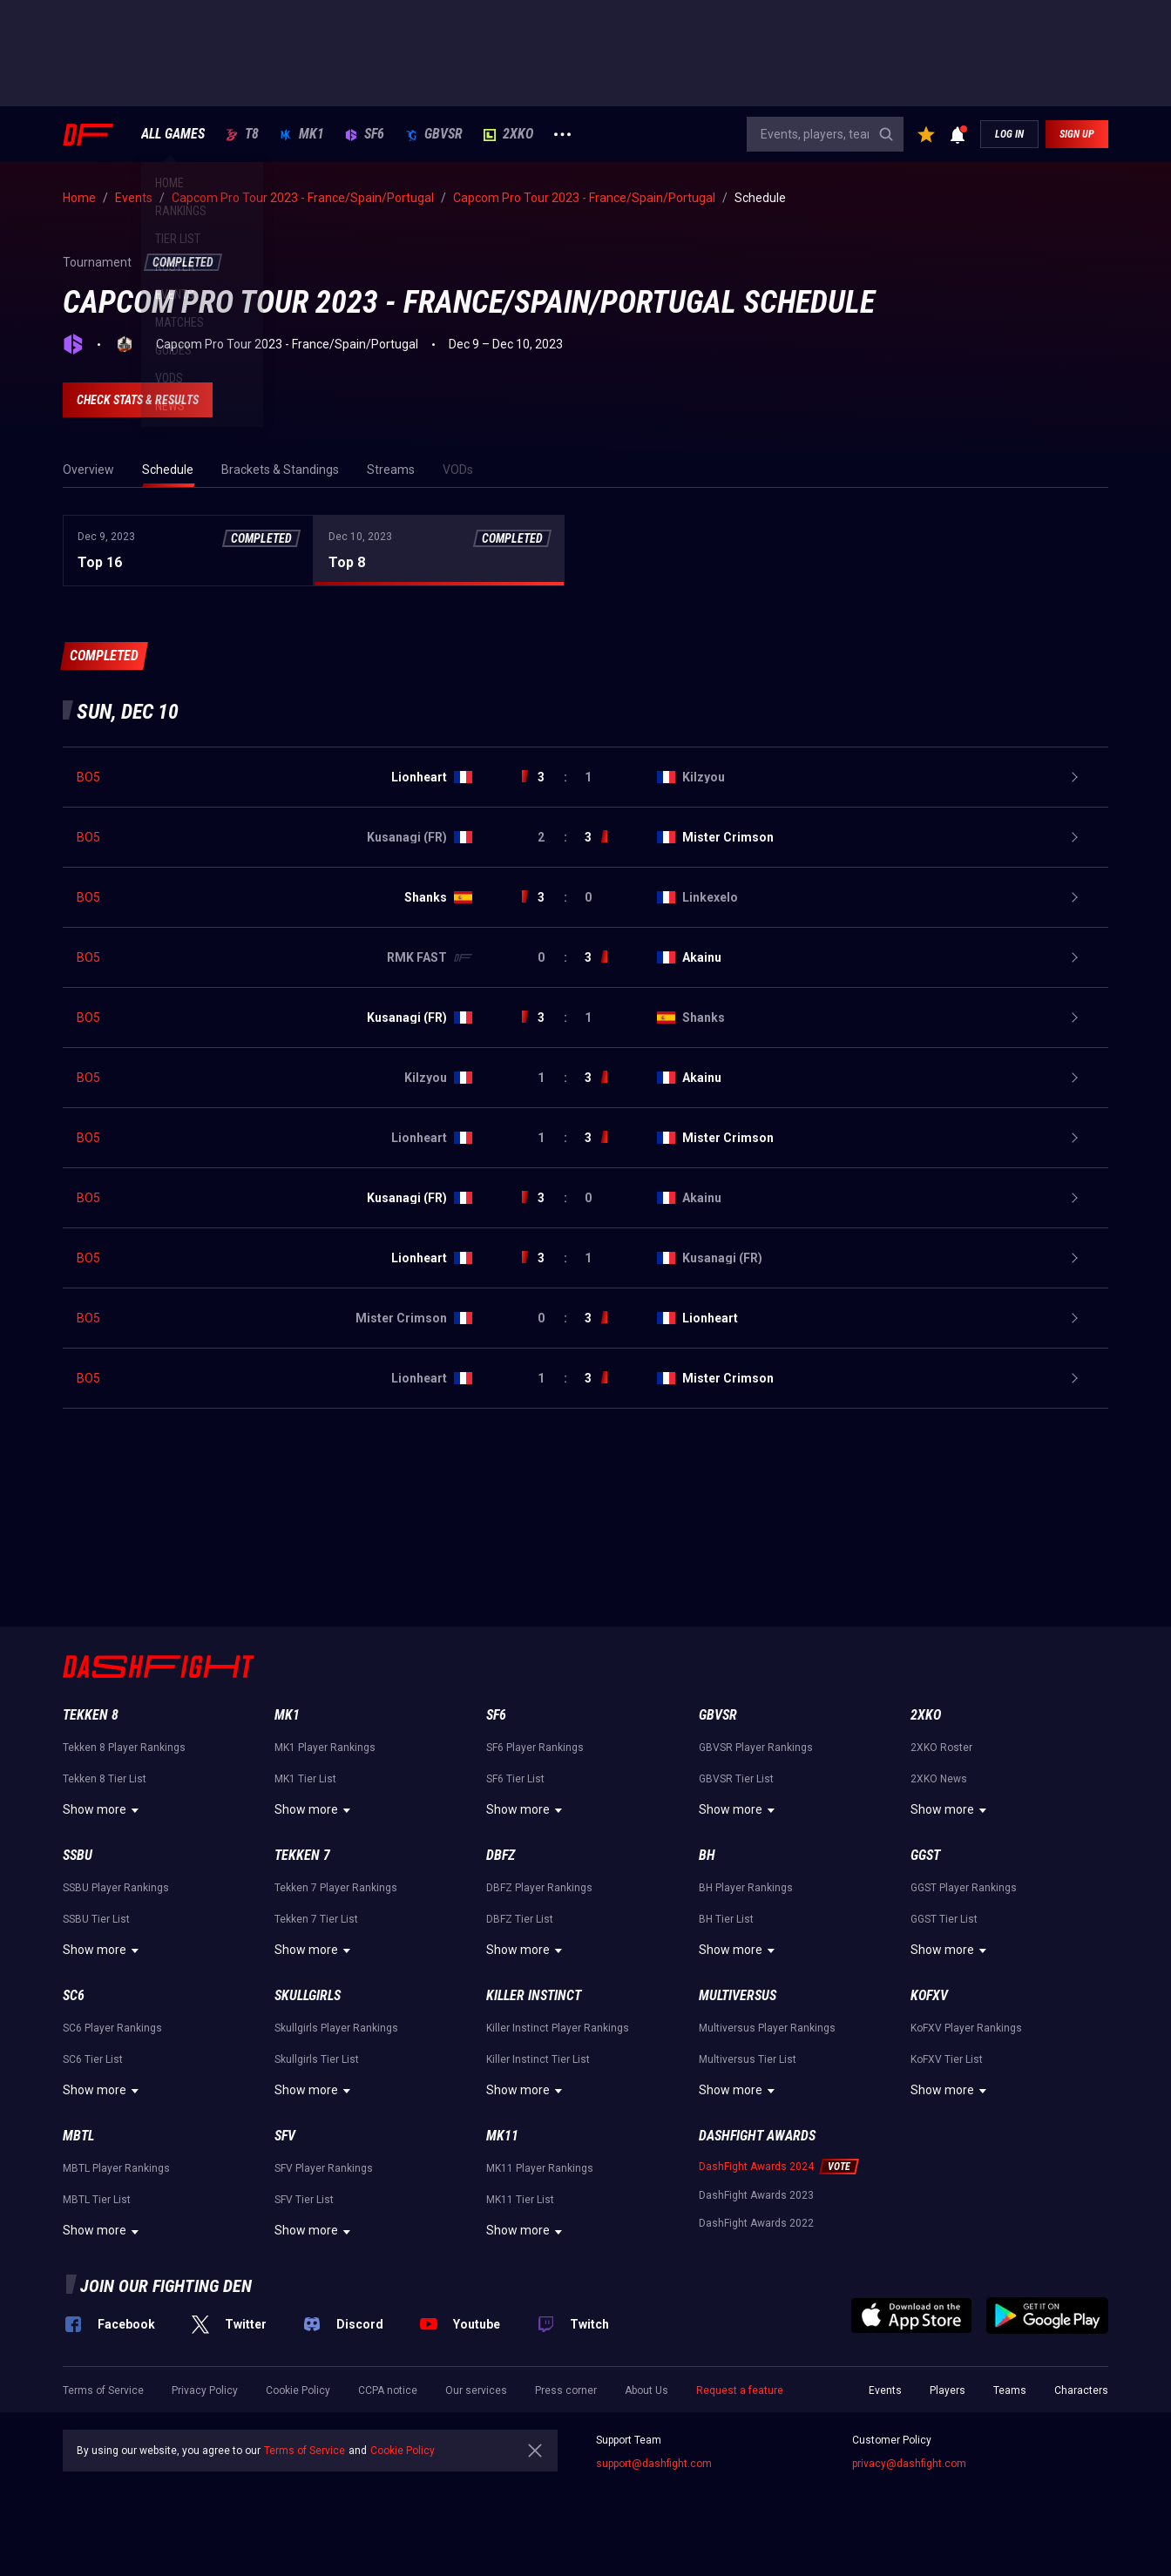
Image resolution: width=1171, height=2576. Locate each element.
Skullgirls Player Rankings (336, 2028)
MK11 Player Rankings (539, 2168)
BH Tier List (726, 1919)
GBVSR (434, 134)
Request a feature (739, 2390)
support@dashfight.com (654, 2464)
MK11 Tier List (520, 2200)
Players (947, 2390)
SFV (284, 2135)
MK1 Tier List (305, 1779)
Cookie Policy (298, 2390)
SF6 (364, 134)
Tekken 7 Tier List (316, 1919)
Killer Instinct (533, 1995)
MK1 (302, 134)
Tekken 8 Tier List (104, 1779)
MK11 (502, 2135)
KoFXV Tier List (946, 2059)
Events (885, 2390)
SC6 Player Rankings (112, 2028)
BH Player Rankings (746, 1888)
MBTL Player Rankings (116, 2168)
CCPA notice (387, 2390)
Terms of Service (103, 2390)
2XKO (508, 134)
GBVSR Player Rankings (756, 1747)
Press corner (566, 2390)
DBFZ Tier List (519, 1919)
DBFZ (500, 1855)
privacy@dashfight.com (909, 2464)
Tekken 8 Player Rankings (124, 1747)
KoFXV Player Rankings (966, 2028)
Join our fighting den (166, 2285)
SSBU (77, 1855)
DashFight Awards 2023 (756, 2195)
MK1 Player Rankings (325, 1747)
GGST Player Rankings (963, 1888)
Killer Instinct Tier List (538, 2059)
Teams (1009, 2390)
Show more (103, 1810)
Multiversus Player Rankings (767, 2028)
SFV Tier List (304, 2200)
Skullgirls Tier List (316, 2059)
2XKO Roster (941, 1747)
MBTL (78, 2135)
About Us (646, 2390)
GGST (925, 1855)
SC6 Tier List (93, 2059)
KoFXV (929, 1995)
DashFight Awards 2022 (756, 2223)
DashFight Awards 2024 (756, 2166)
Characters (1081, 2390)
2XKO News (938, 1779)
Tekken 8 (90, 1715)
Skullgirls (307, 1995)
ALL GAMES (173, 134)
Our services (476, 2390)
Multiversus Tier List (747, 2059)
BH (707, 1855)
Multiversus (737, 1995)
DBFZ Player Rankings (539, 1888)
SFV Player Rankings (323, 2168)
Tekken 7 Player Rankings (335, 1888)
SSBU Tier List (96, 1919)
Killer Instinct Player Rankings (557, 2028)
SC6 (74, 1995)
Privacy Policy (205, 2390)
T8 (242, 134)
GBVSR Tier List (736, 1779)
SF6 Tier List (515, 1779)
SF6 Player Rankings (535, 1747)
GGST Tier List (944, 1919)
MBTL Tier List (97, 2200)
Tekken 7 (302, 1855)
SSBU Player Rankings (116, 1888)
